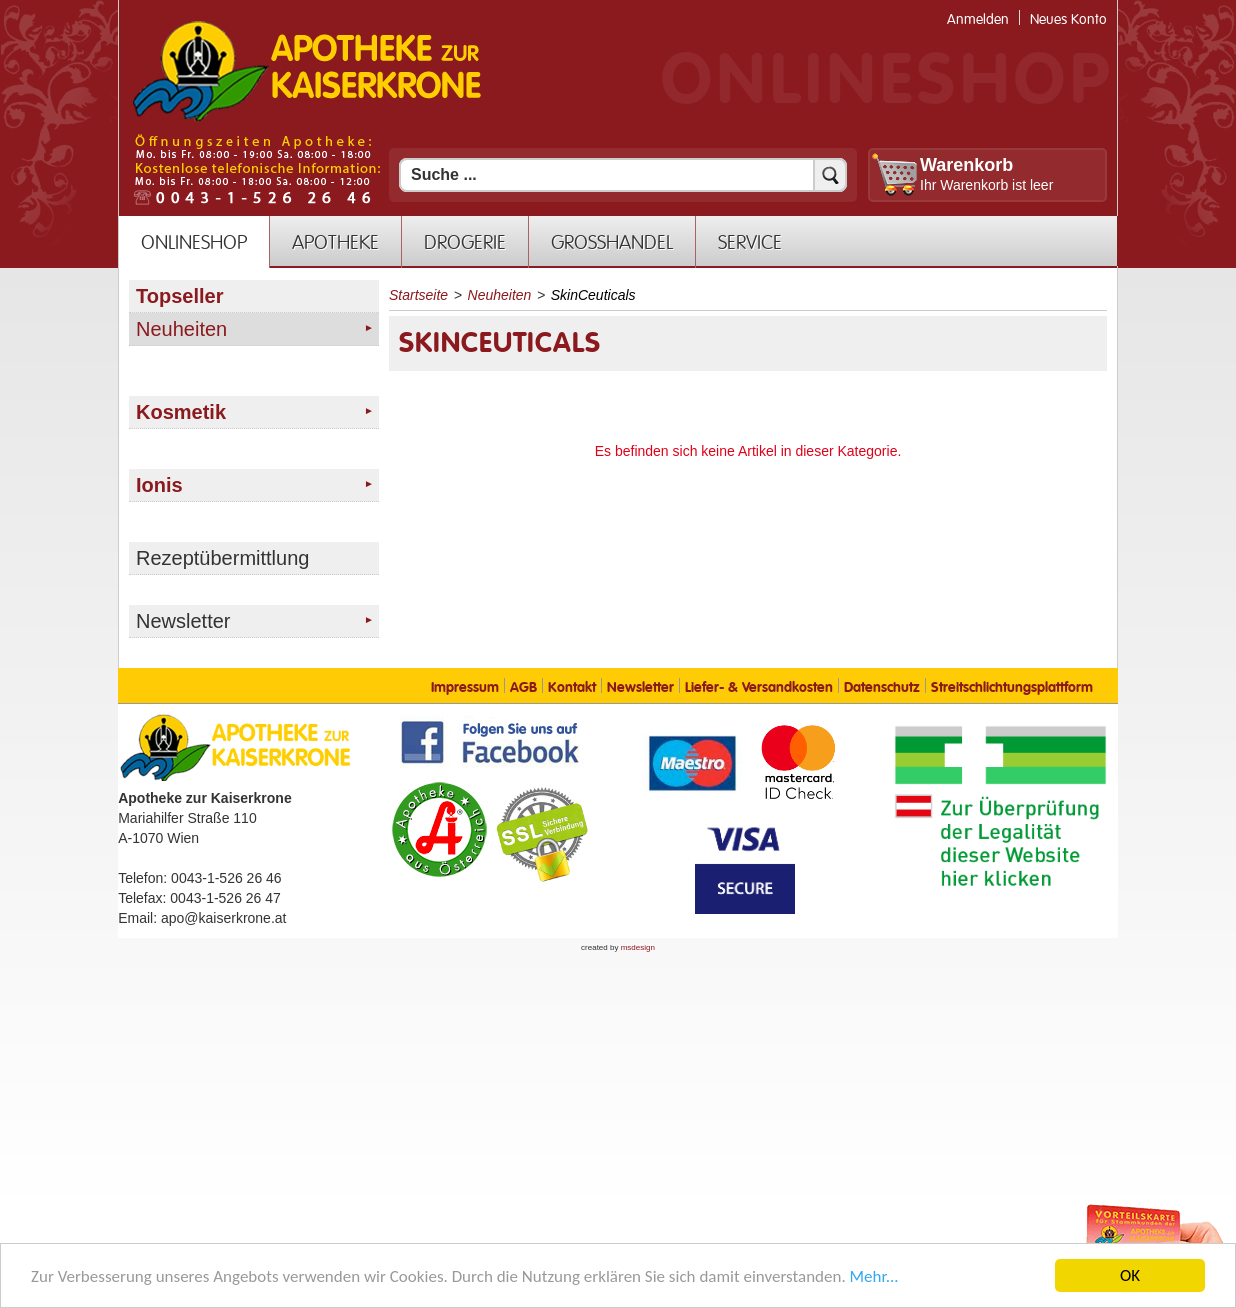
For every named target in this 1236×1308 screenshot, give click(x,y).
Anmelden (978, 19)
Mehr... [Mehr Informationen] (874, 1277)
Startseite (418, 295)
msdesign (638, 947)
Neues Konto (1068, 19)
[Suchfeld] (623, 175)
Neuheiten (500, 295)
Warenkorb (966, 165)
